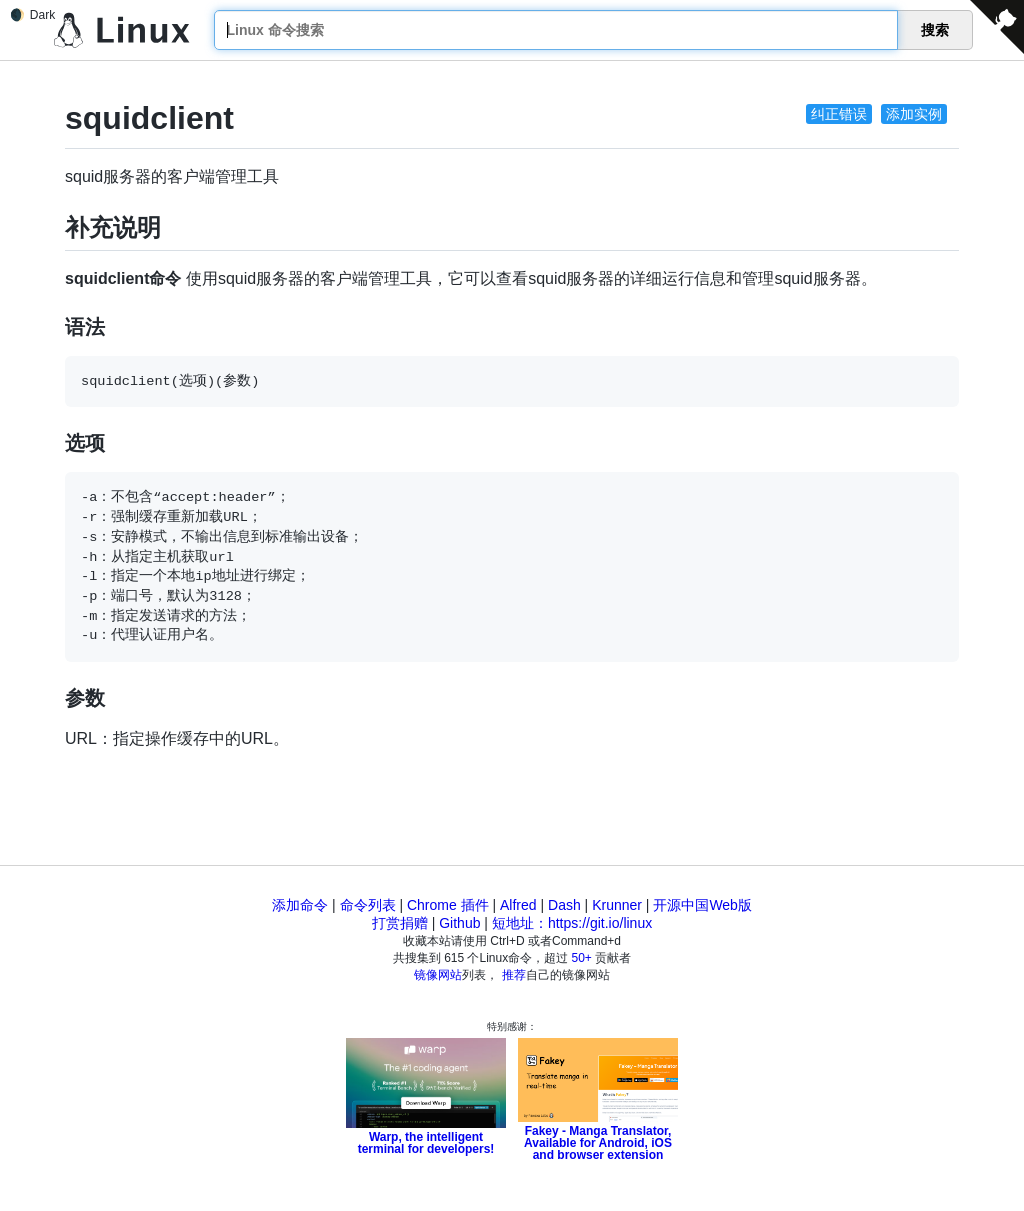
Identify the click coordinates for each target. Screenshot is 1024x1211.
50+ (582, 958)
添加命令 (300, 905)
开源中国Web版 (702, 905)
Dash (564, 905)
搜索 (935, 30)
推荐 (514, 975)
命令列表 (368, 905)
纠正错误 (839, 114)
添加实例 (914, 114)
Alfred (518, 905)
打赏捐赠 (400, 923)
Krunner (617, 905)
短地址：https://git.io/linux (572, 923)
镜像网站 (438, 975)
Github (459, 923)
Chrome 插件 (448, 905)
